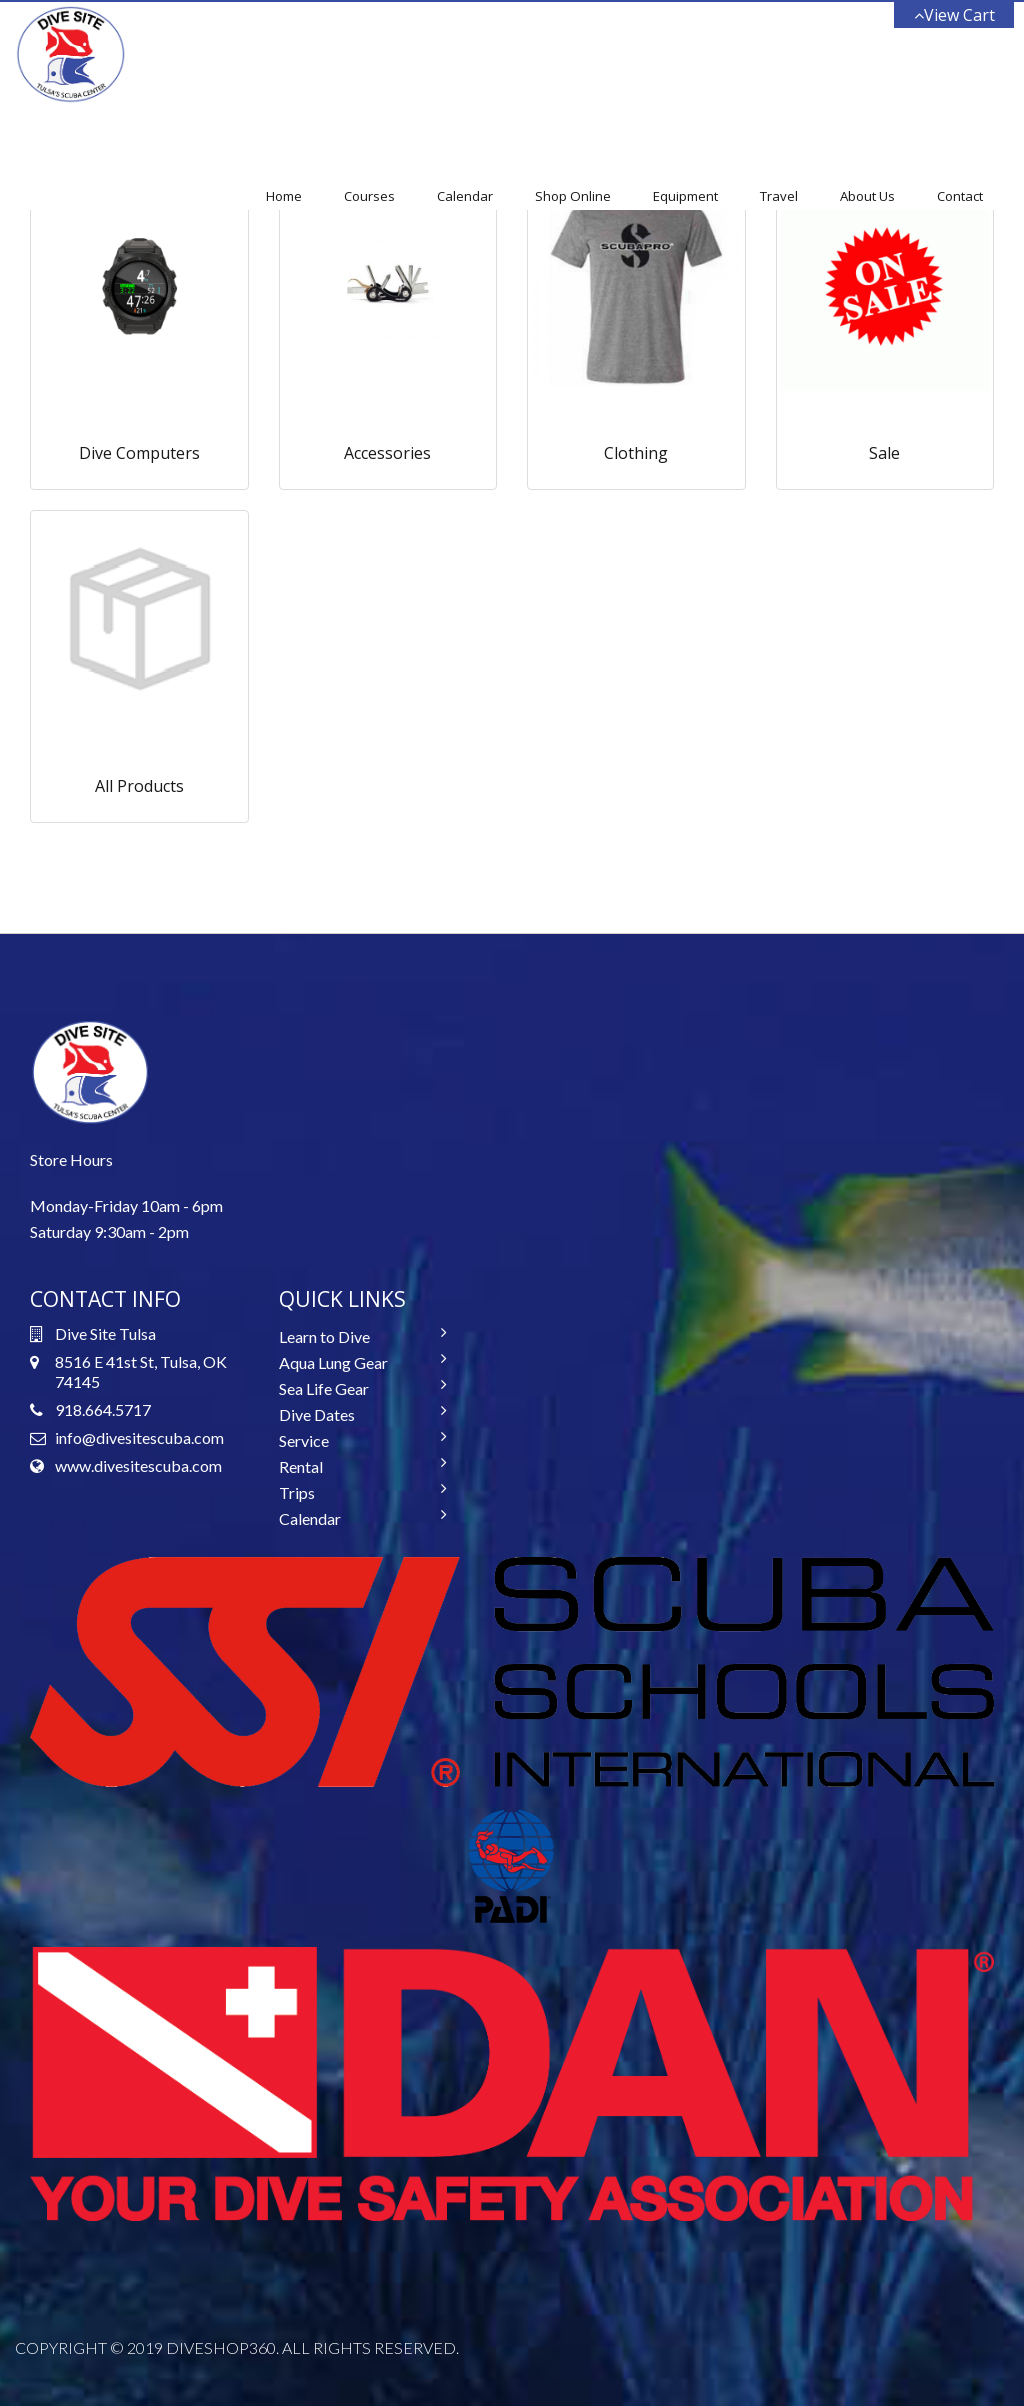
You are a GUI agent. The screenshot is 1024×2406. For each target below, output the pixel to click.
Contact (960, 196)
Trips (297, 1492)
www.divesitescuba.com (138, 1465)
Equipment (685, 196)
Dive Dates (317, 1414)
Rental (301, 1466)
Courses (369, 196)
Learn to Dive (324, 1336)
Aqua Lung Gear (333, 1362)
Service (304, 1440)
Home (284, 196)
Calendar (465, 196)
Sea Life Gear (324, 1388)
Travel (779, 196)
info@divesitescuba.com (139, 1437)
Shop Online (573, 196)
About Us (867, 196)
